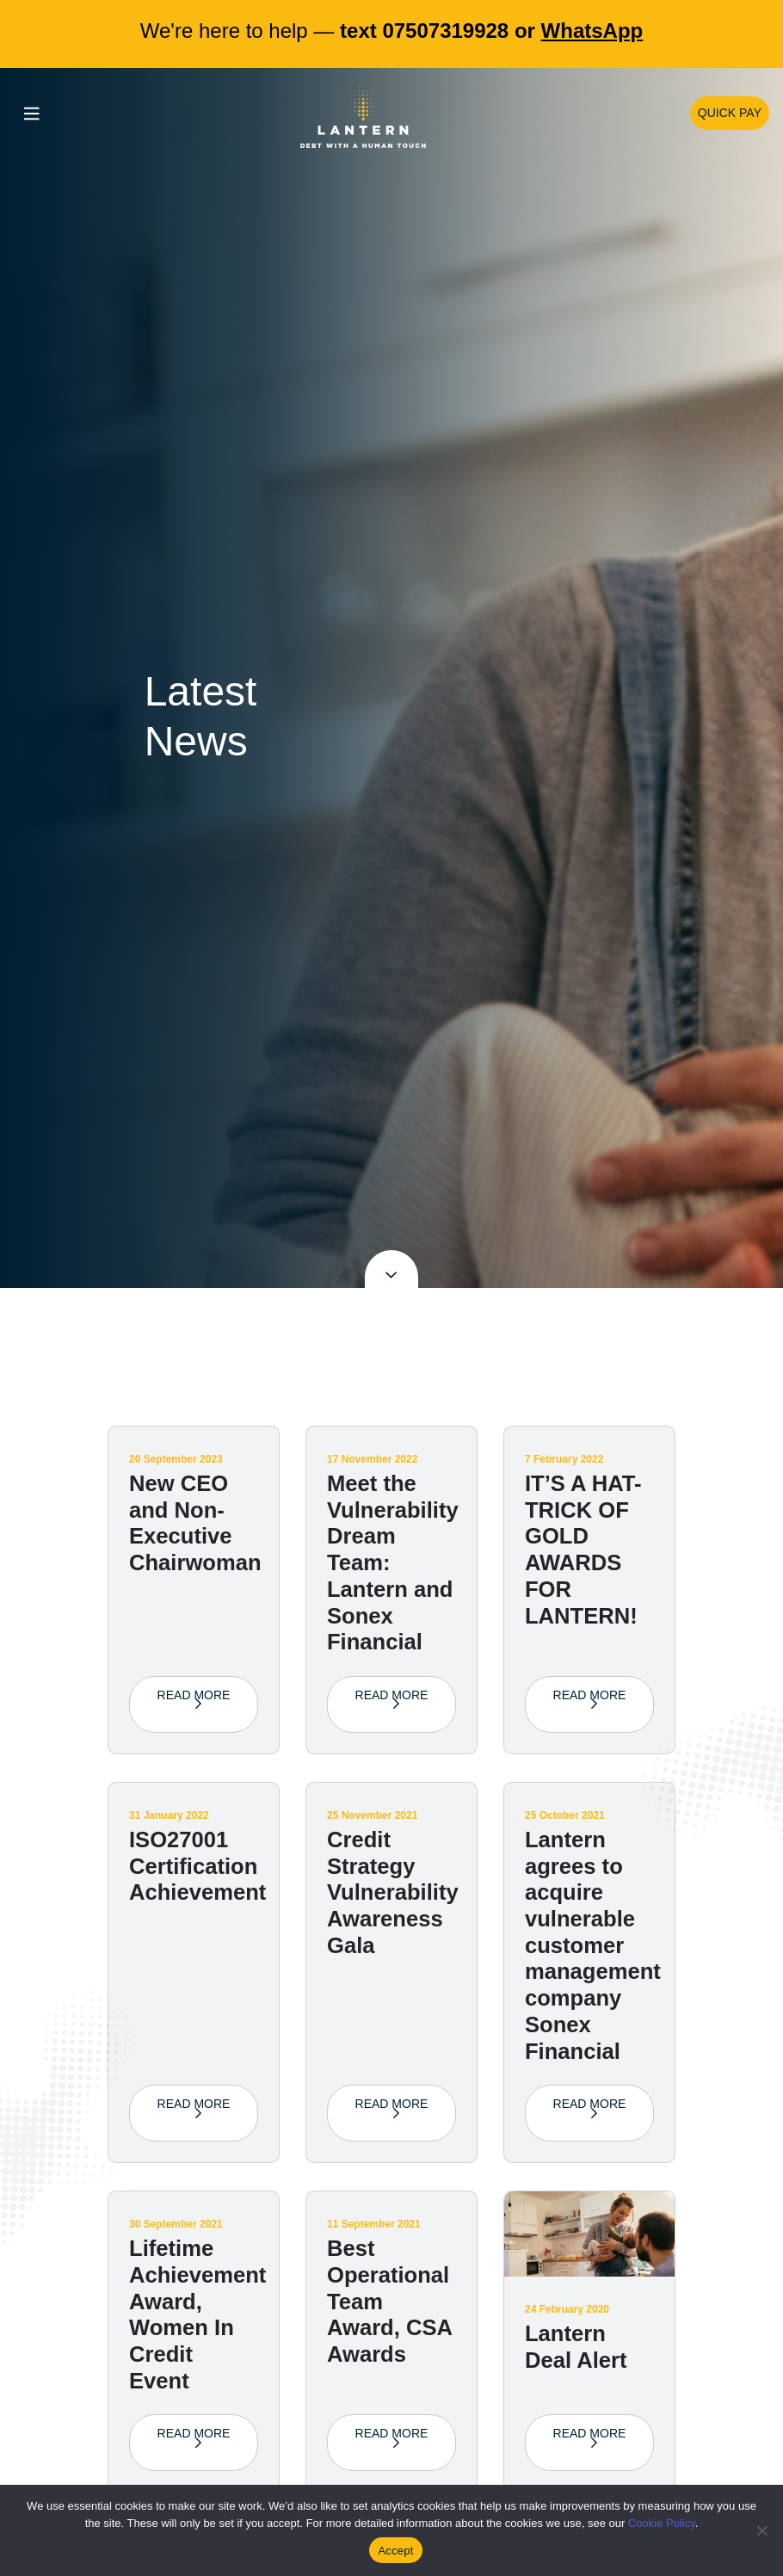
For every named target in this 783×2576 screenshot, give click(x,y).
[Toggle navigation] (32, 113)
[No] (761, 2530)
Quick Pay (729, 113)
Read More (194, 1704)
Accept (395, 2550)
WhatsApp (592, 30)
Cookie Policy (661, 2523)
